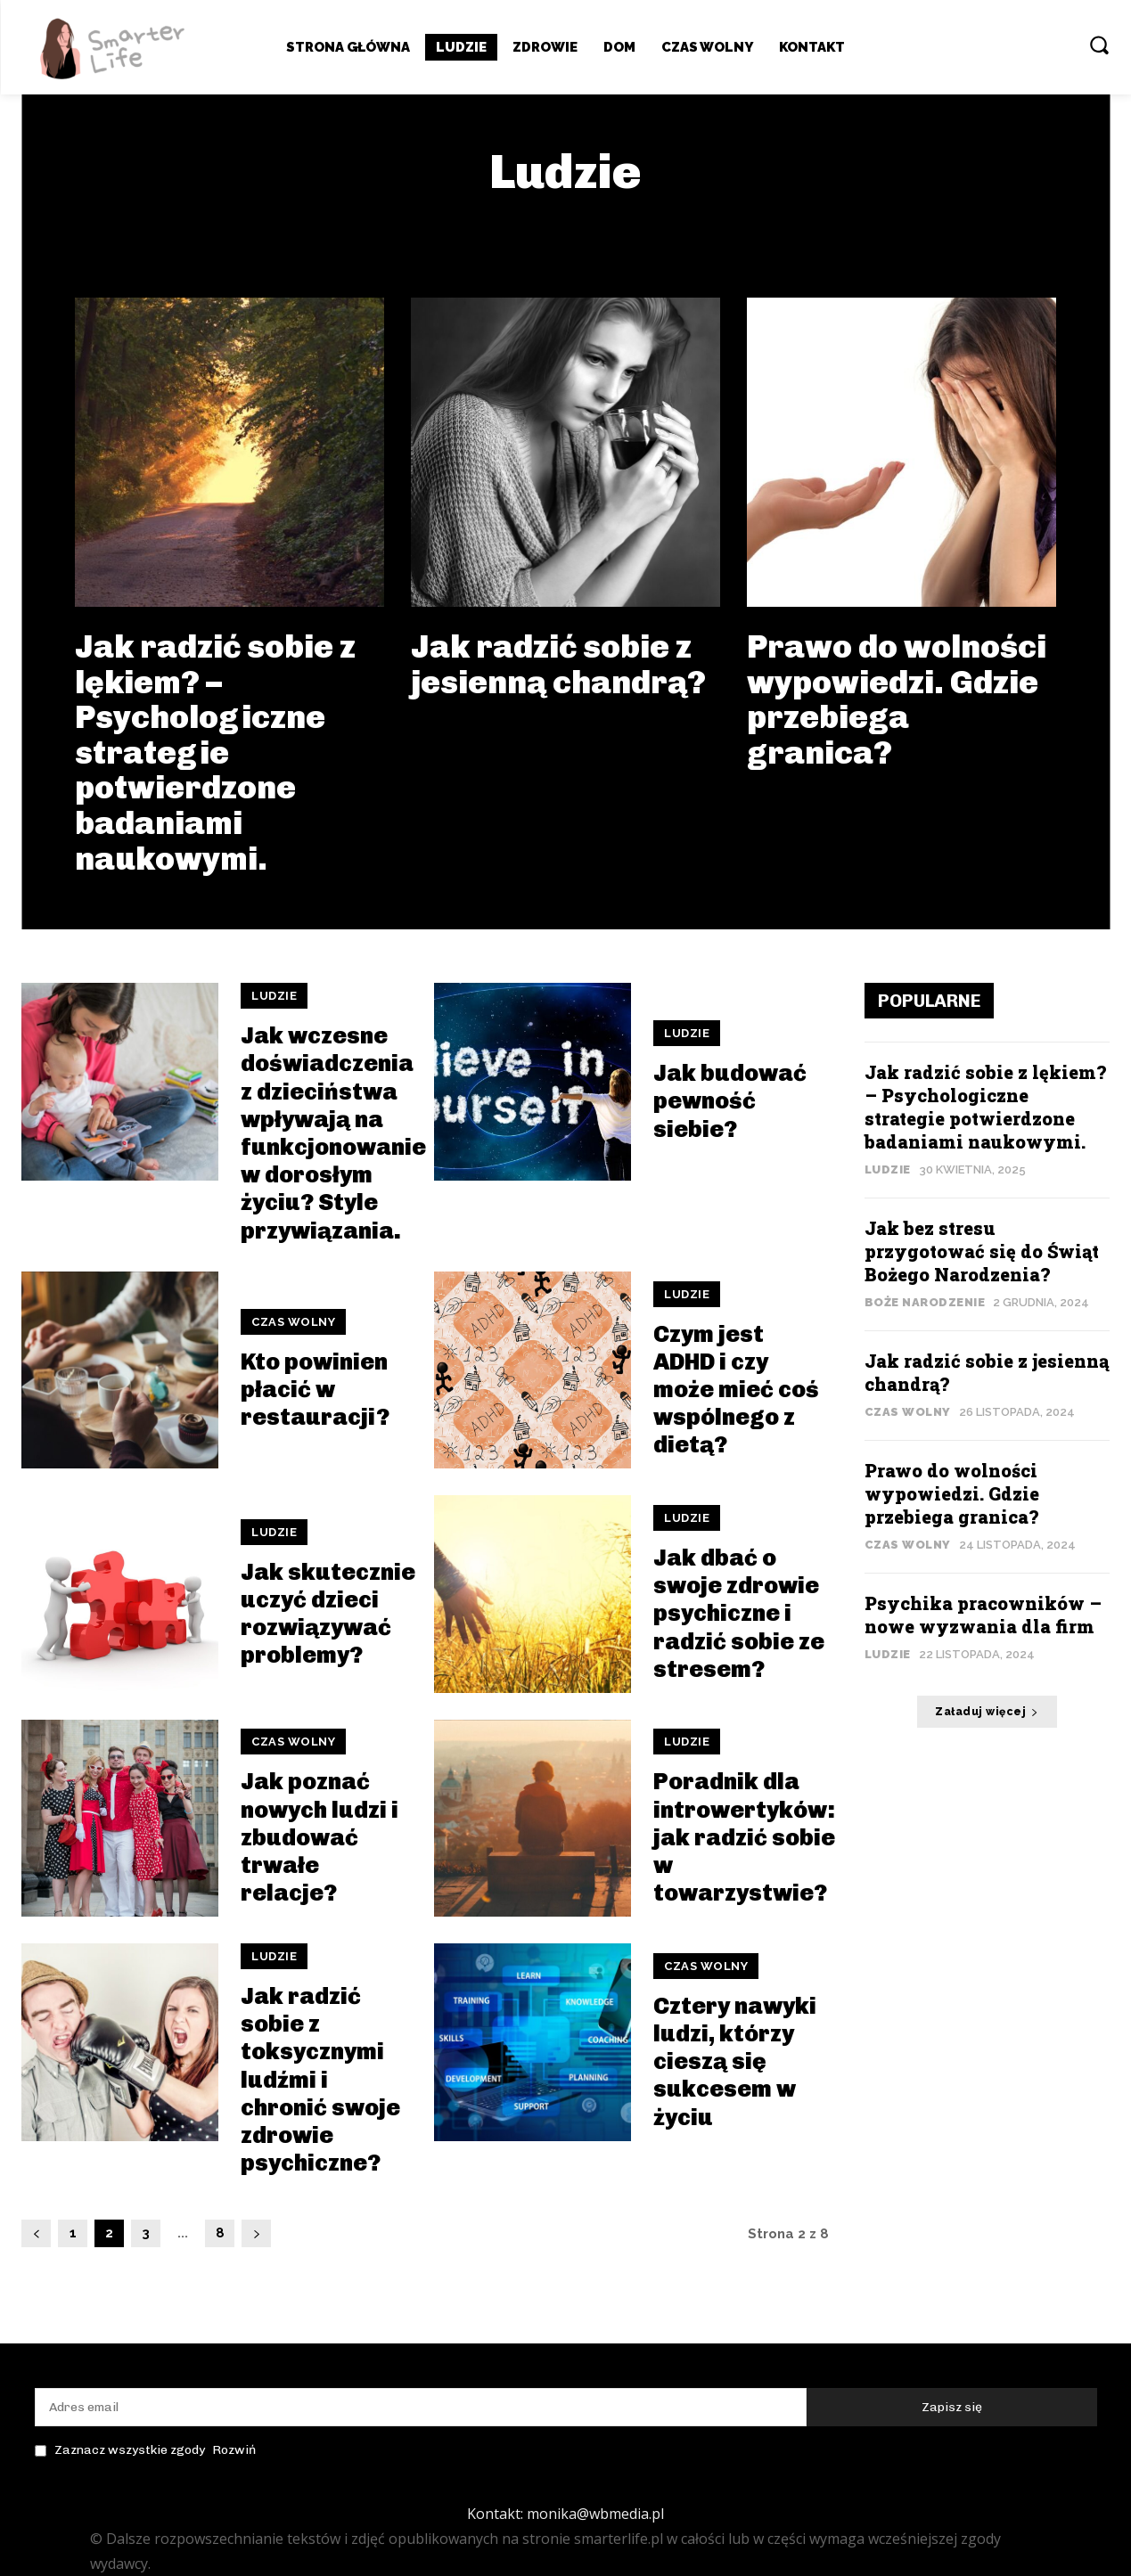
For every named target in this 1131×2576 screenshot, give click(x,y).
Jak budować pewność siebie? (730, 1100)
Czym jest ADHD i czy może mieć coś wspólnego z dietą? (736, 1390)
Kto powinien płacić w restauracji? (315, 1389)
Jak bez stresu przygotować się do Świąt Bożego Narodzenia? (982, 1251)
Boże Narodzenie (925, 1302)
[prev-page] (36, 2233)
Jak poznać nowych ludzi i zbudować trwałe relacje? (319, 1837)
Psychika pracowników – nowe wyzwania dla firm (983, 1614)
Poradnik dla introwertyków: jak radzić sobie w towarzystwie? (744, 1837)
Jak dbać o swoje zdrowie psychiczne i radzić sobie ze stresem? (738, 1613)
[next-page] (256, 2233)
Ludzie (274, 995)
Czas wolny (293, 1322)
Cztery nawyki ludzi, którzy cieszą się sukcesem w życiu (734, 2061)
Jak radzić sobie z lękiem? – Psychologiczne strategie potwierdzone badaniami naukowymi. (215, 752)
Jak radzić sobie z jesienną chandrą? (558, 664)
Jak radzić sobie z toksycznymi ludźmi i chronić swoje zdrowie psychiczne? (320, 2080)
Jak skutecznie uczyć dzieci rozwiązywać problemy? (328, 1614)
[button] (1099, 44)
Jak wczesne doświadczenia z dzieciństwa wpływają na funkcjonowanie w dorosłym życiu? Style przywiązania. (333, 1133)
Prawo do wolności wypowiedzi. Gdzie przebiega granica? (896, 699)
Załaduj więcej (987, 1711)
